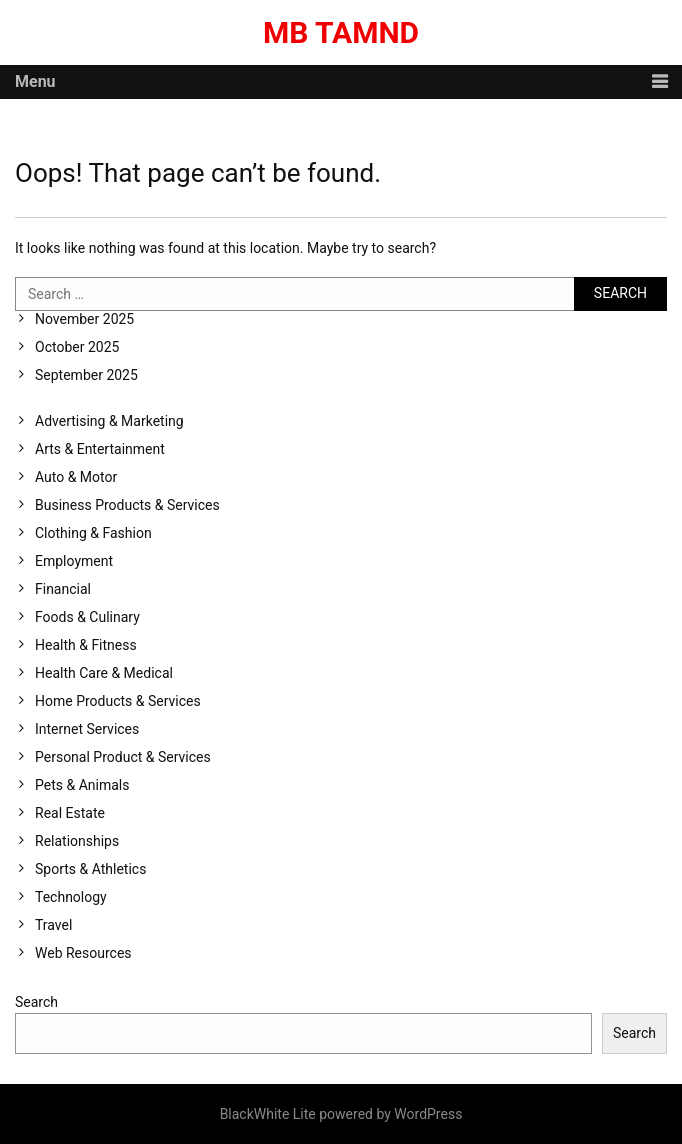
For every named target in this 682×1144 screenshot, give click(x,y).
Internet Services (87, 729)
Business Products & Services (127, 505)
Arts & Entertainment (100, 449)
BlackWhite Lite (268, 1114)
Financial (63, 589)
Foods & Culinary (87, 617)
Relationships (77, 841)
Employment (74, 561)
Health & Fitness (86, 645)
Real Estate (70, 813)
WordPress (428, 1114)
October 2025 (77, 347)
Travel (53, 925)
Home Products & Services (118, 701)
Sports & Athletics (90, 869)
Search (36, 1002)
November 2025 (84, 319)
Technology (71, 897)
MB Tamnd (341, 32)
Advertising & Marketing (109, 421)
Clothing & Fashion (93, 533)
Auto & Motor (76, 477)
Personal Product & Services (123, 757)
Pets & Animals (82, 785)
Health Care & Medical (104, 673)
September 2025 (86, 375)
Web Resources (83, 953)
